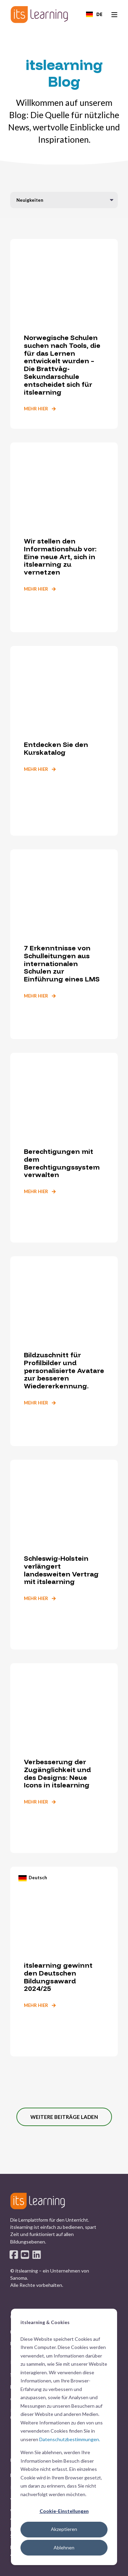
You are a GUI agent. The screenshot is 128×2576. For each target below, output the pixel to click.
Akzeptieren (64, 2529)
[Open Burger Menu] (114, 14)
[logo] (37, 2201)
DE (94, 14)
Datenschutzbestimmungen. (69, 2439)
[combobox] (94, 14)
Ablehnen (64, 2547)
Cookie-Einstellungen (64, 2511)
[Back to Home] (39, 14)
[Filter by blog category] (64, 200)
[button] (64, 2117)
